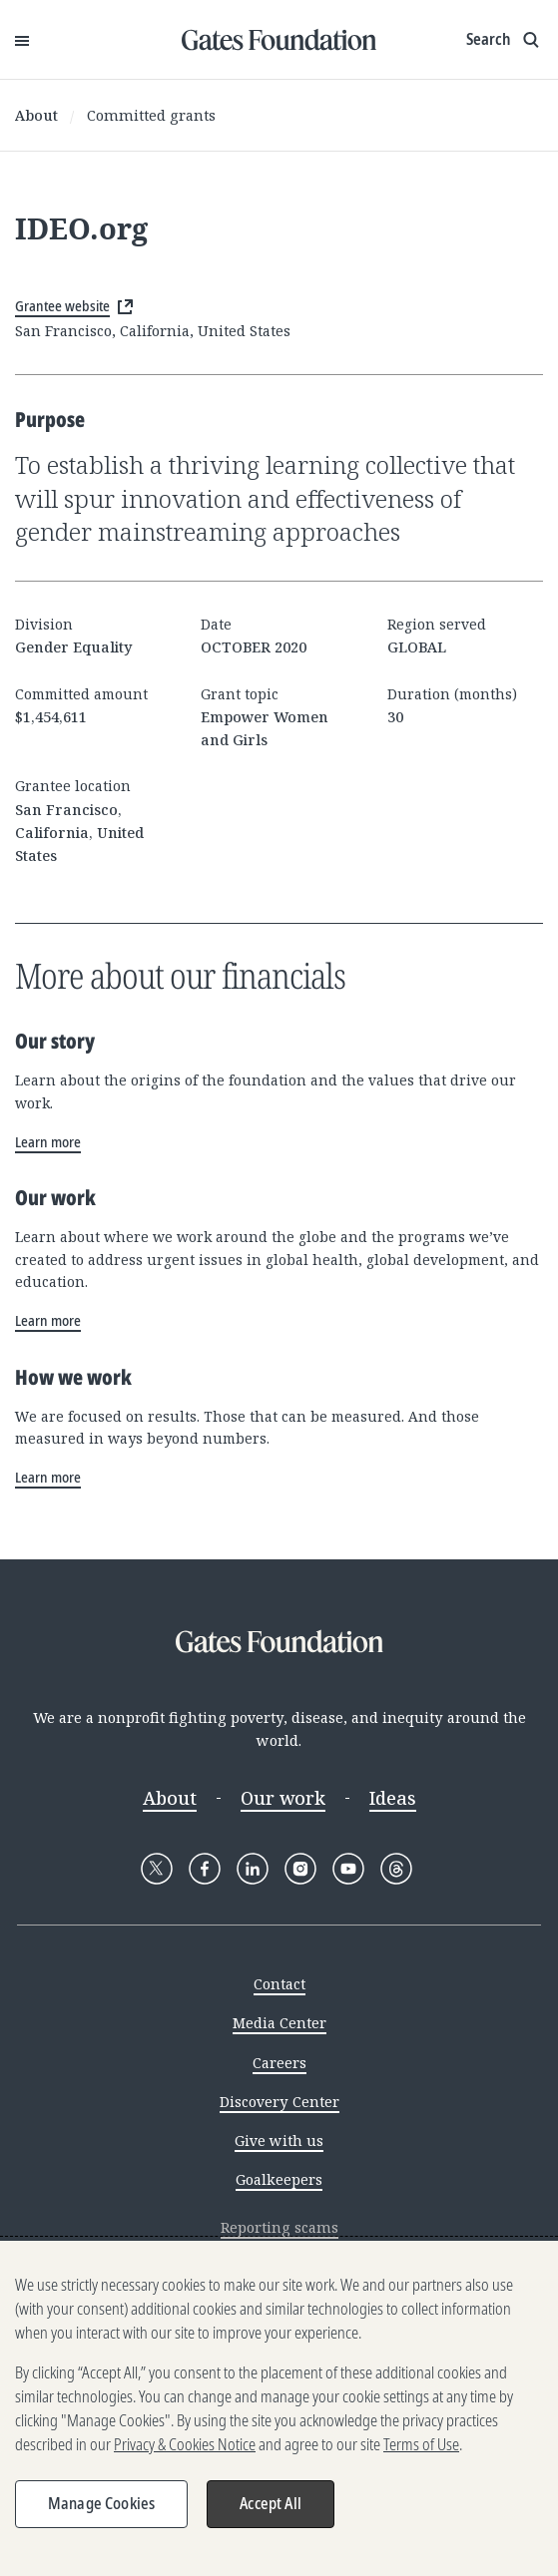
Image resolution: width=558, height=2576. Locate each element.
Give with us (279, 2140)
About (36, 115)
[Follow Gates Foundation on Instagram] (300, 1869)
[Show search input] (504, 40)
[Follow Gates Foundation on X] (157, 1869)
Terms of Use (421, 2444)
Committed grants (151, 115)
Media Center (279, 2022)
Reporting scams (279, 2227)
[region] (279, 2408)
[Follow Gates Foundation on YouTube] (348, 1869)
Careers (279, 2062)
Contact (279, 1983)
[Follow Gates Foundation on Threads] (396, 1869)
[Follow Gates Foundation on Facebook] (205, 1869)
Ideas (392, 1798)
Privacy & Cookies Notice (185, 2444)
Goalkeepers (279, 2179)
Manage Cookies (101, 2503)
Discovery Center (279, 2101)
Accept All (270, 2503)
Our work (283, 1798)
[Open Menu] (22, 40)
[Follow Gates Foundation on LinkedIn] (253, 1869)
